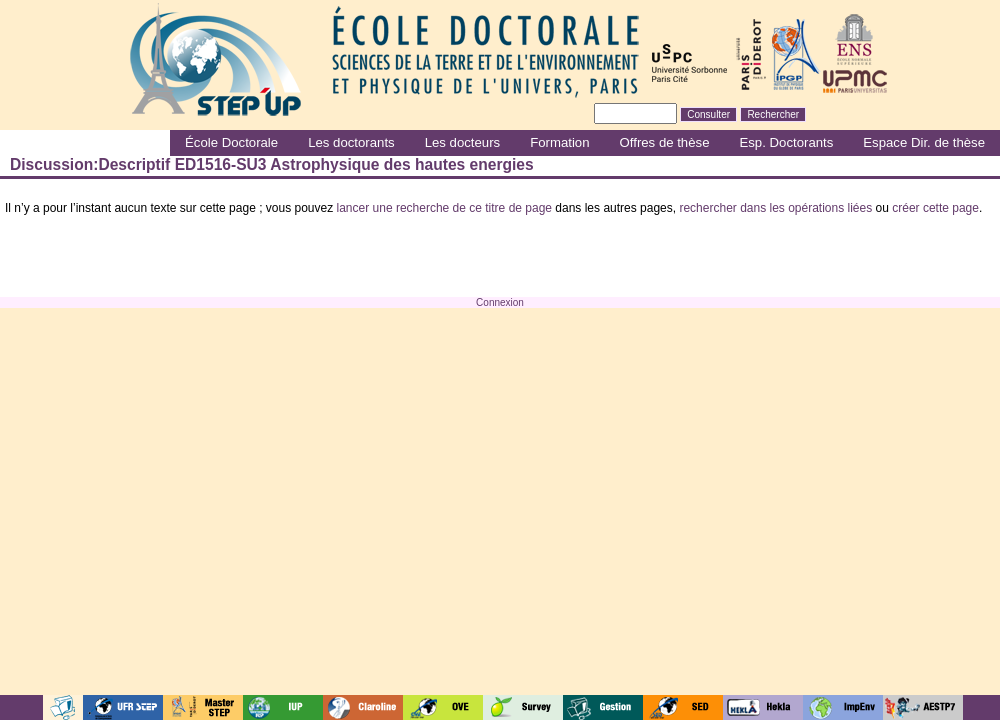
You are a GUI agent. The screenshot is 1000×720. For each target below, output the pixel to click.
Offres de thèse (665, 142)
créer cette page (935, 208)
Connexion (500, 302)
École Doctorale (231, 142)
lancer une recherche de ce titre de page (444, 208)
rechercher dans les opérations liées (775, 208)
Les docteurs (463, 142)
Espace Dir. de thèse (924, 142)
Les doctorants (351, 142)
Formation (559, 142)
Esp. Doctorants (786, 142)
